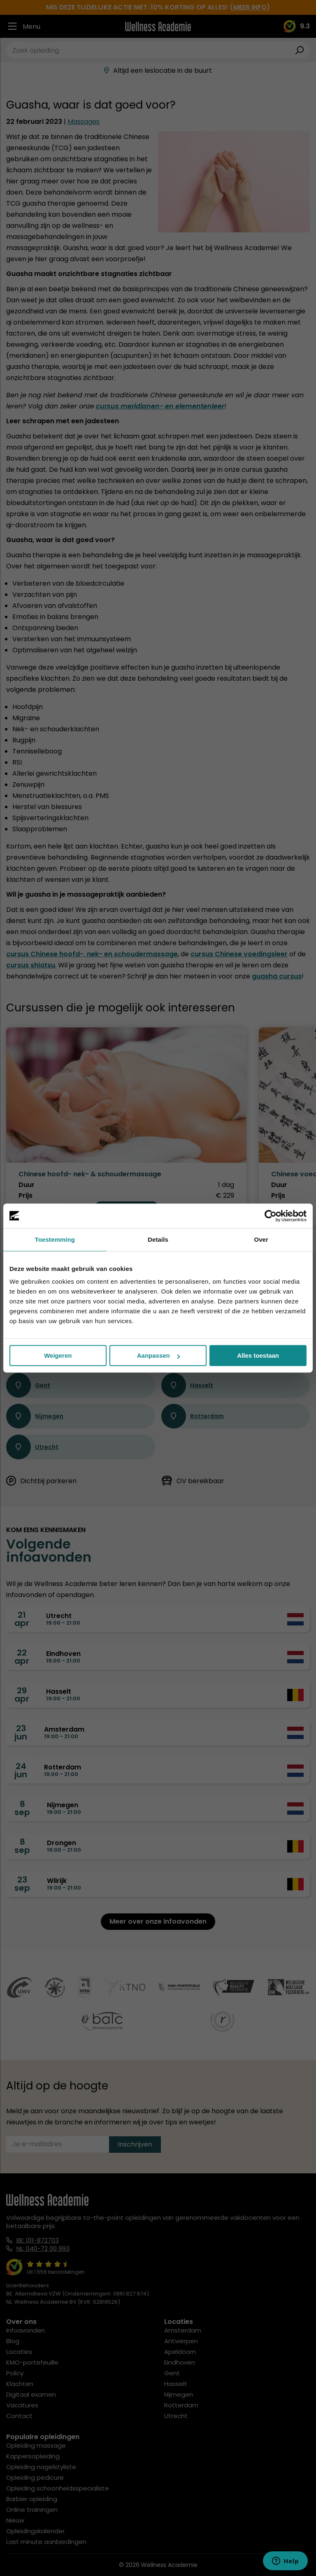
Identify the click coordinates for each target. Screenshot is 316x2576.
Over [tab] (261, 1239)
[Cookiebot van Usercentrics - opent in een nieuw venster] (271, 1216)
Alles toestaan (258, 1355)
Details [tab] (158, 1239)
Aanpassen (158, 1355)
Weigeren (58, 1355)
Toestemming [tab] (55, 1239)
